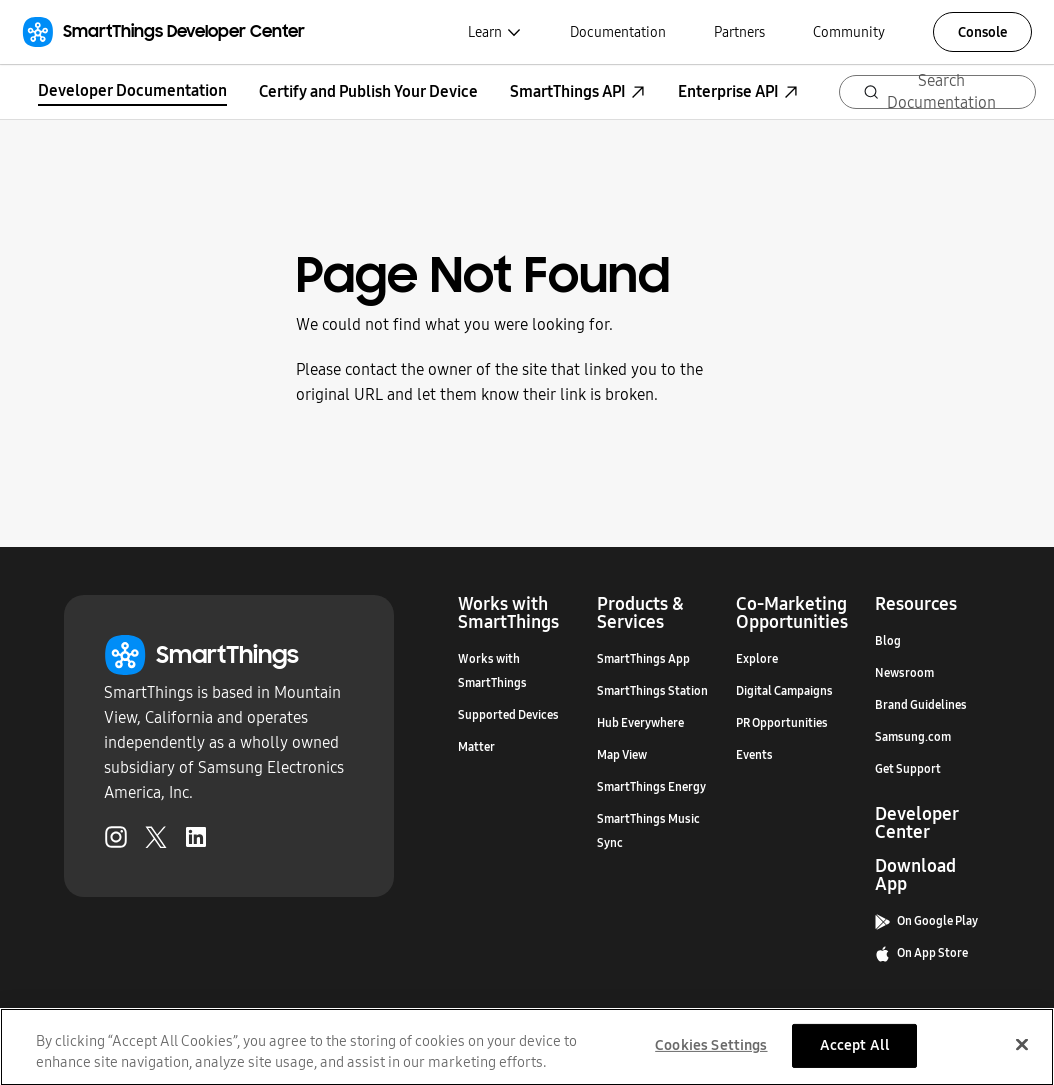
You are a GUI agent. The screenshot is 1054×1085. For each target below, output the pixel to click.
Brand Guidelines (921, 705)
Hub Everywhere (640, 723)
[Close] (1022, 1051)
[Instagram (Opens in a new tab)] (116, 841)
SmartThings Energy (651, 787)
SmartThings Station (652, 691)
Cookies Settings (711, 1052)
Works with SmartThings (492, 671)
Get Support (908, 769)
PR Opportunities (782, 723)
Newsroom (904, 673)
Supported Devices (508, 715)
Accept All (855, 1052)
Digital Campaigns (784, 691)
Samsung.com (913, 737)
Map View (622, 755)
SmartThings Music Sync (648, 831)
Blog (888, 641)
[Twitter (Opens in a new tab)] (156, 841)
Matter (476, 747)
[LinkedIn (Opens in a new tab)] (196, 841)
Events (754, 755)
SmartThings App (643, 659)
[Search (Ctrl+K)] (937, 92)
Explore (757, 659)
